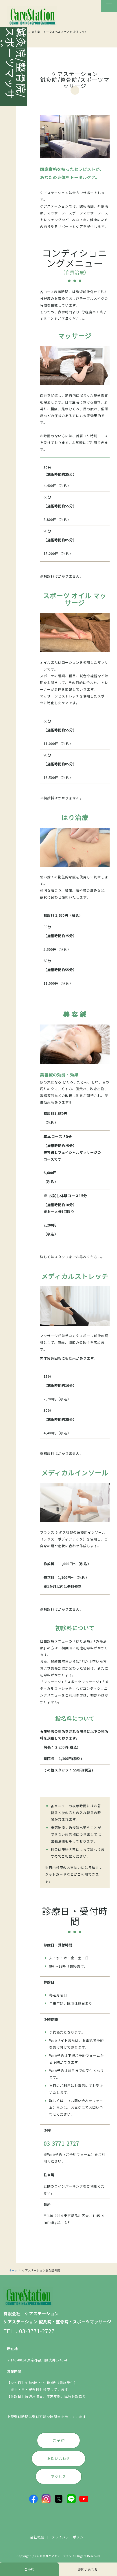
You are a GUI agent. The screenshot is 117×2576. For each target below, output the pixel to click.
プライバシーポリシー (69, 2537)
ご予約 (29, 2569)
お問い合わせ (88, 2569)
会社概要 (37, 2537)
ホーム (13, 2270)
